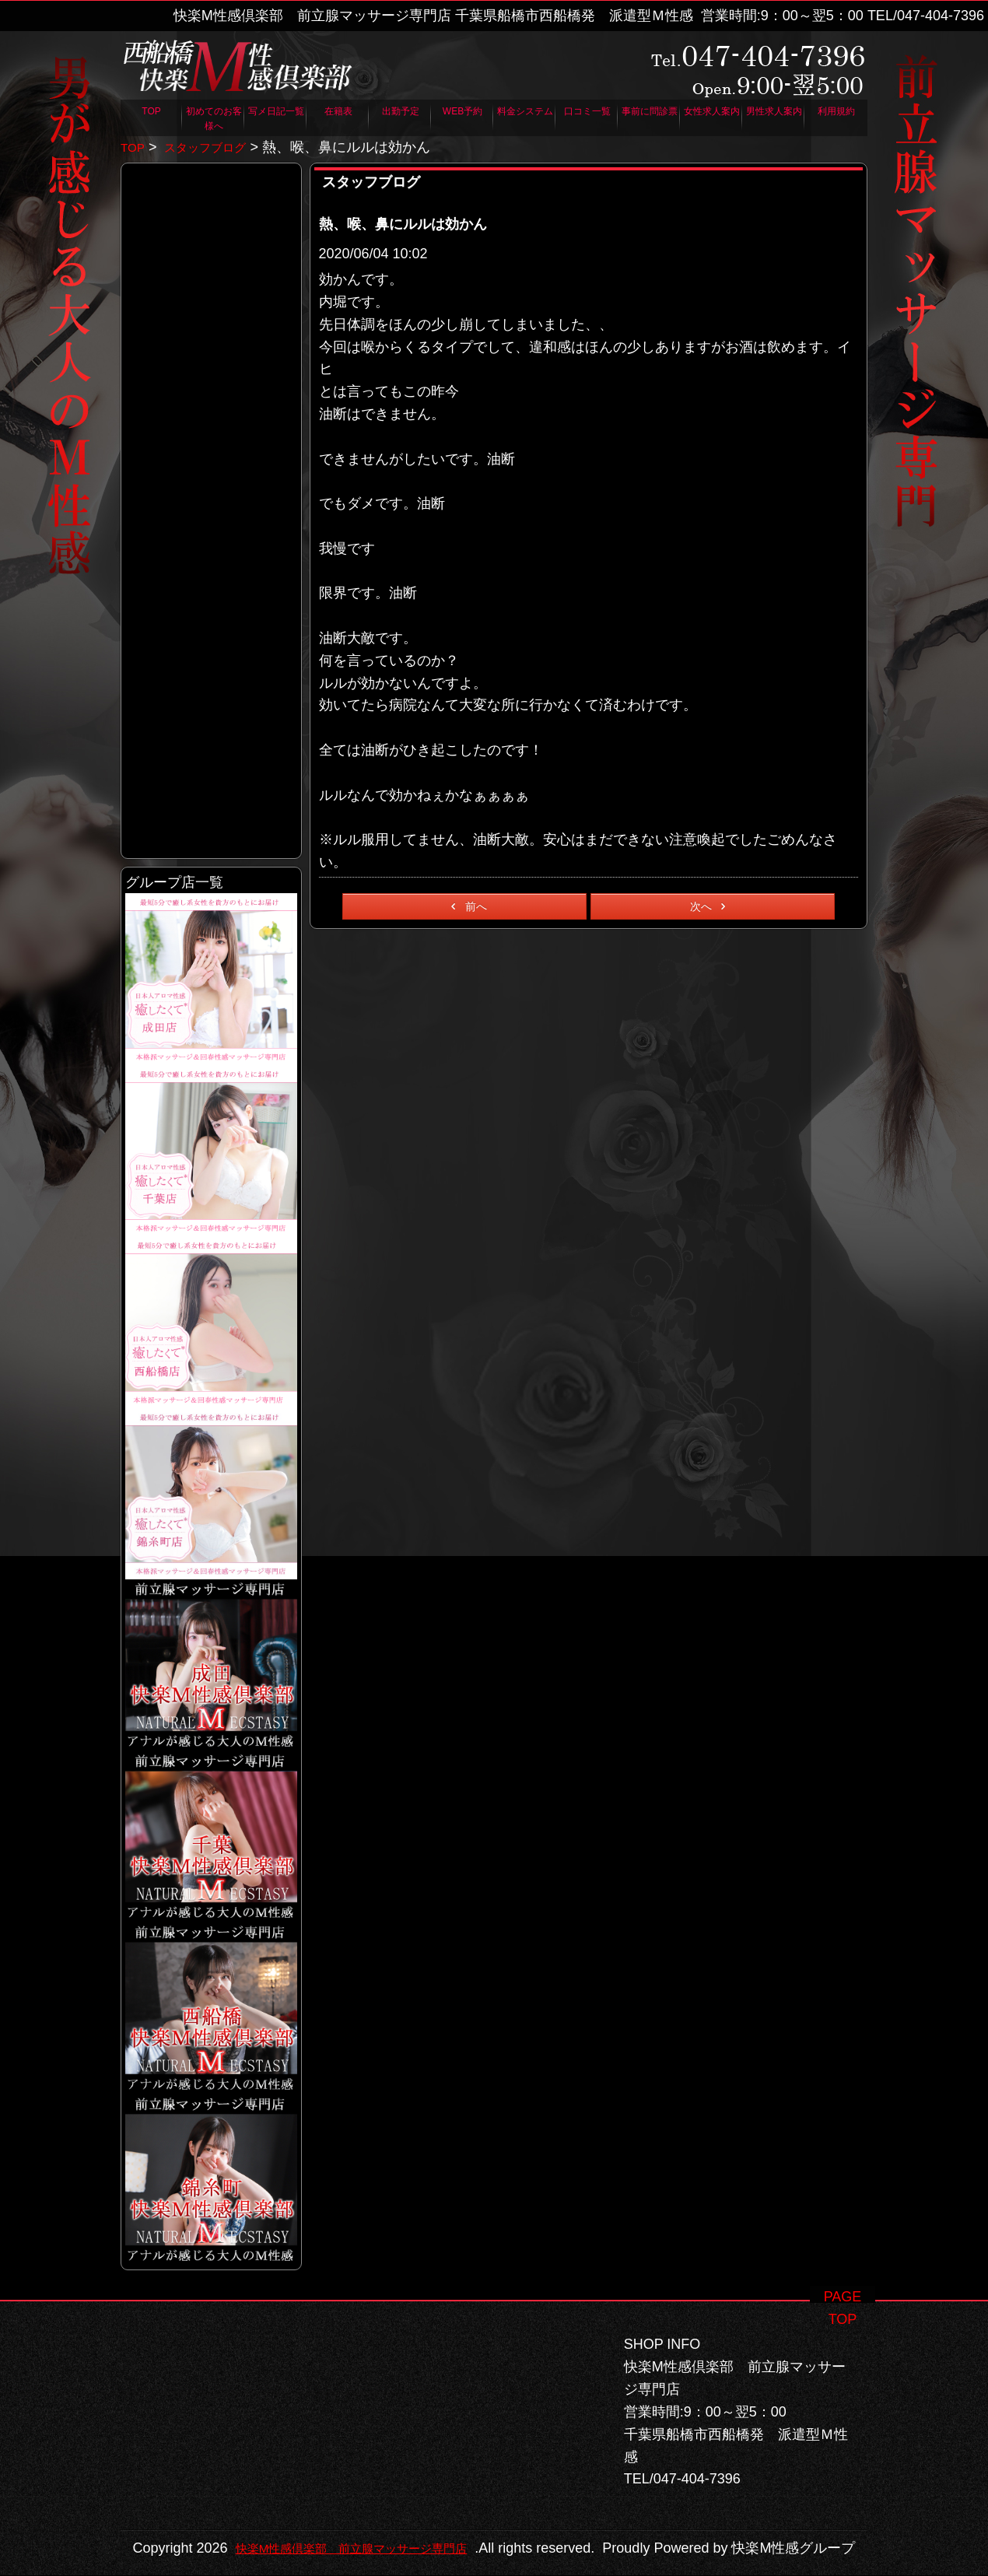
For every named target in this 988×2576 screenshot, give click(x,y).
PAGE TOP (843, 2274)
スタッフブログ (218, 147)
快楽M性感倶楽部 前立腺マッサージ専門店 (482, 2526)
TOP (135, 147)
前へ (466, 906)
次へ (710, 906)
